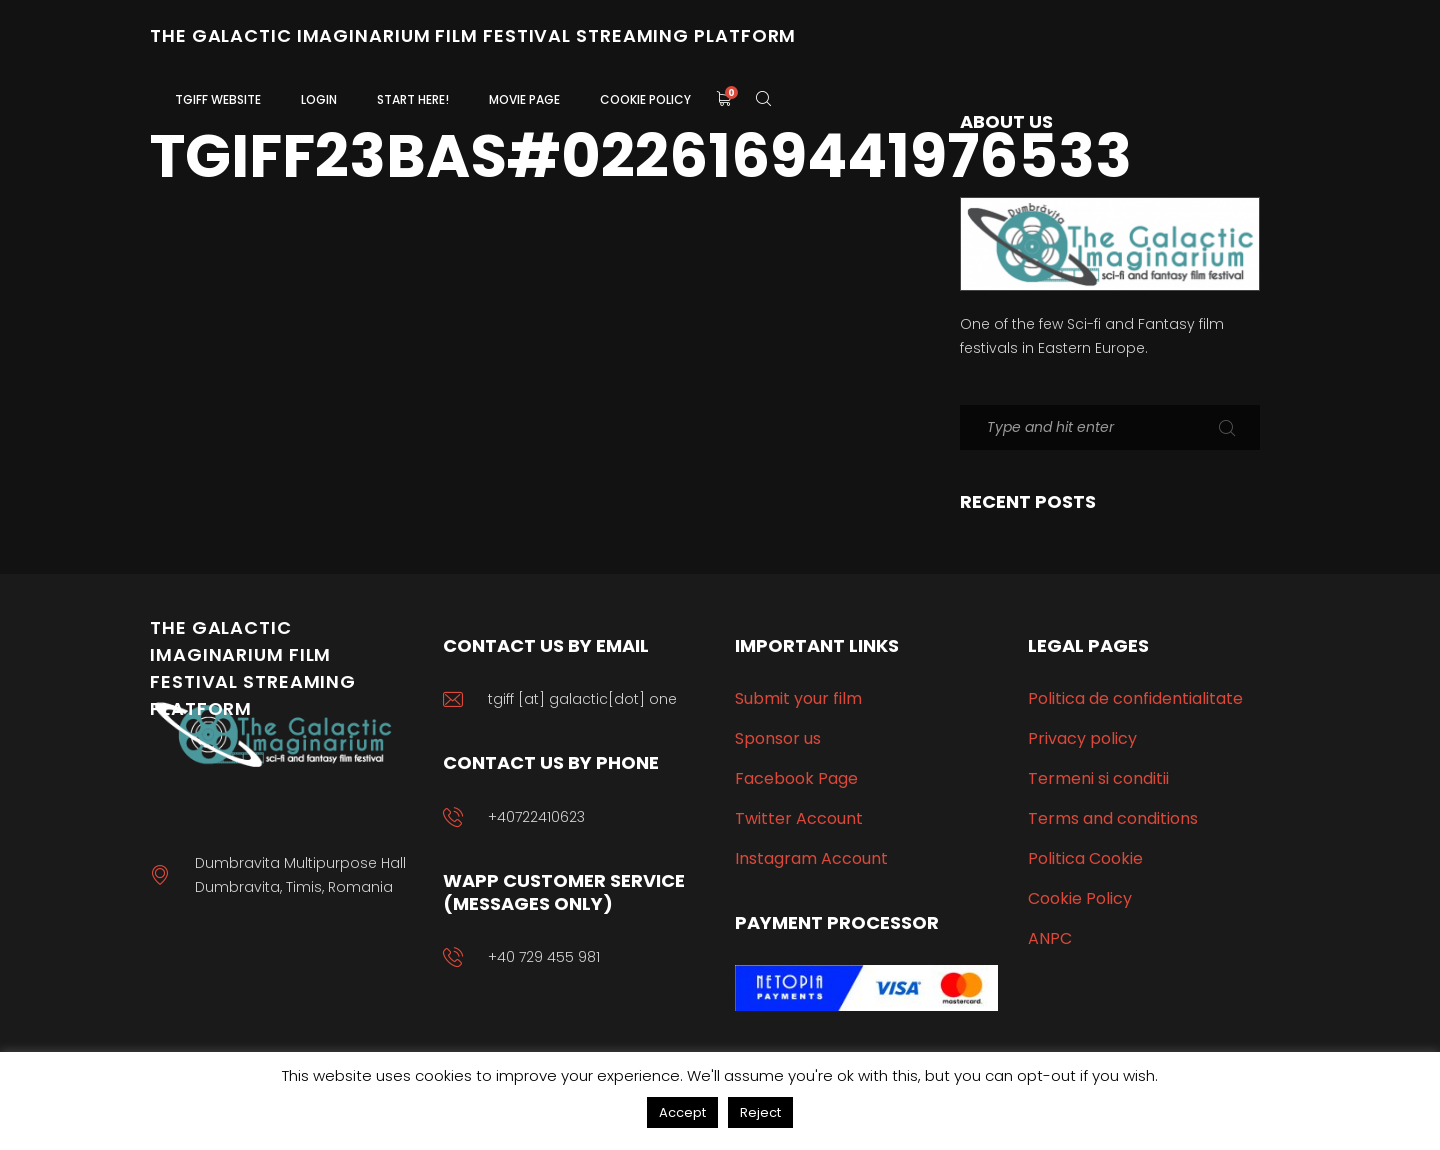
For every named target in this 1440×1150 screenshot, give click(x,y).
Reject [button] (760, 1112)
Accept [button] (682, 1112)
